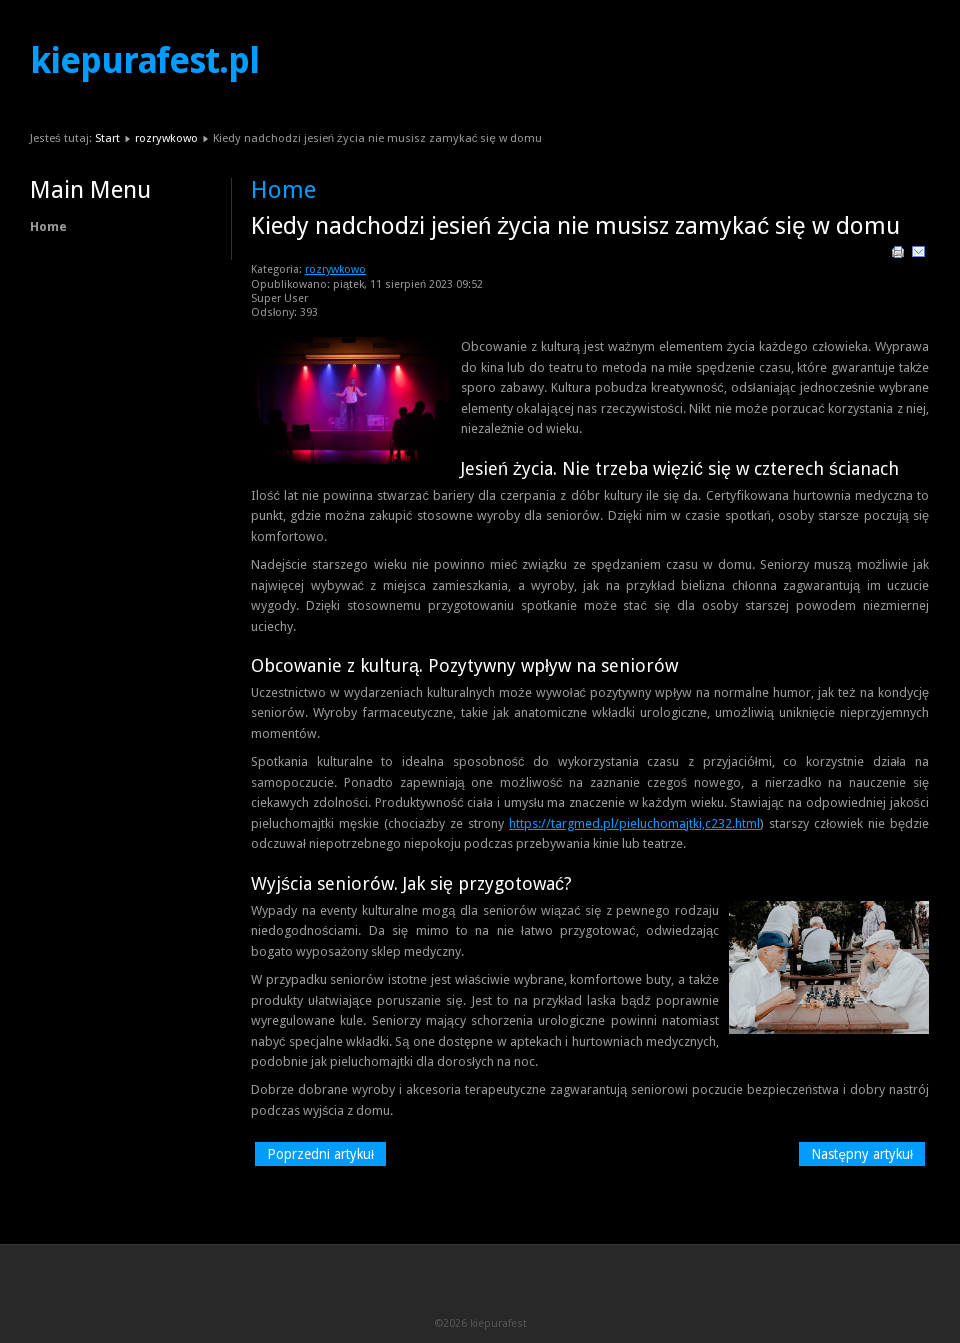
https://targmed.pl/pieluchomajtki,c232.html (634, 823)
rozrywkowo (166, 138)
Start (107, 138)
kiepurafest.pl (144, 61)
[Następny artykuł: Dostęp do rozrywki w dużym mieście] (862, 1154)
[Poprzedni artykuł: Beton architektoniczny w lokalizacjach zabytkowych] (320, 1154)
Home (48, 226)
